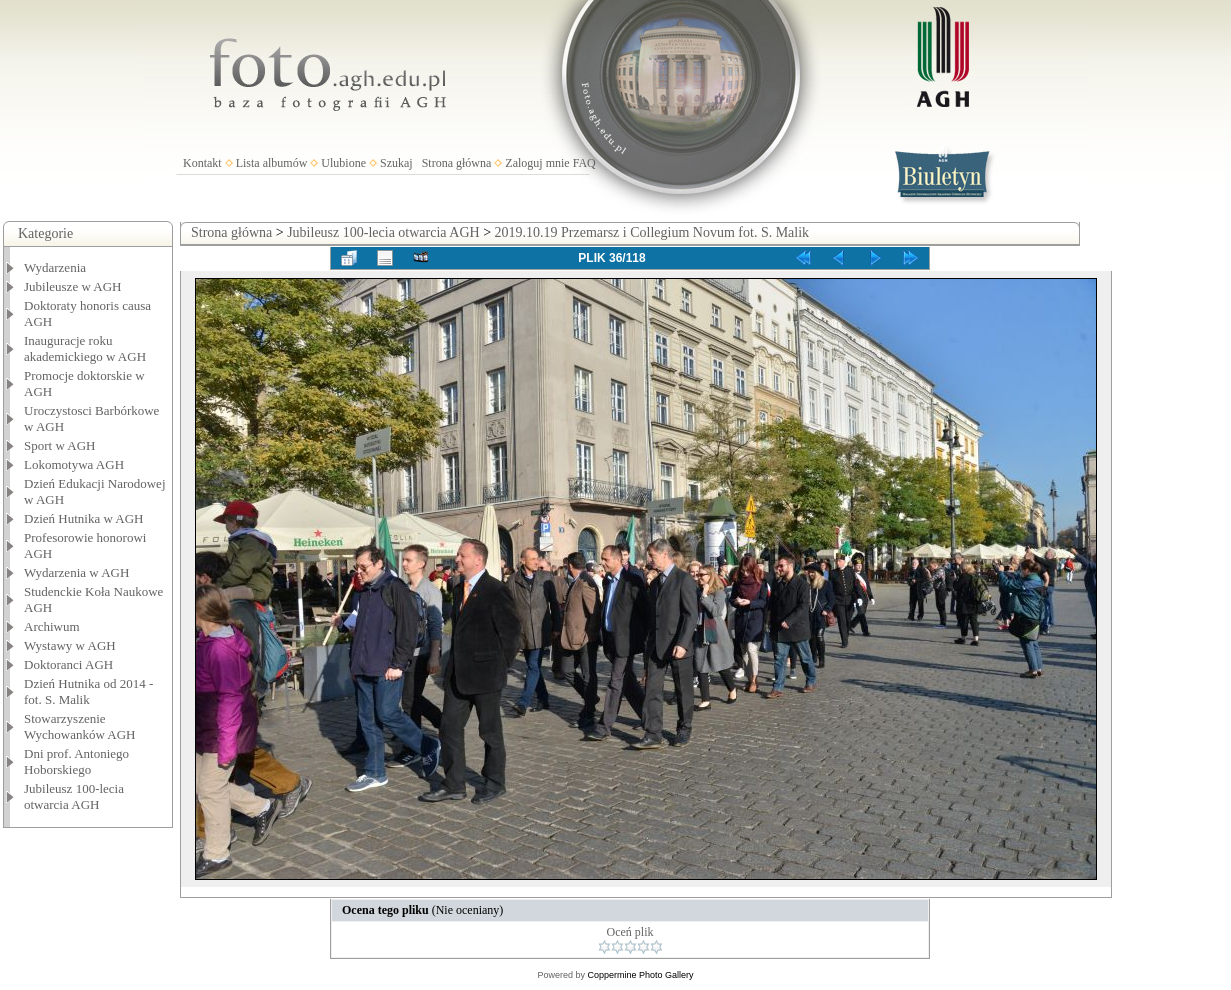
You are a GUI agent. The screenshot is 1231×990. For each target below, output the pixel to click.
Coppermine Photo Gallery (640, 975)
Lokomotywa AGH (74, 464)
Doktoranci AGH (68, 664)
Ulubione (343, 163)
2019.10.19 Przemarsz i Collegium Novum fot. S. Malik (652, 232)
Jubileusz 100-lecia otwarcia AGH (74, 796)
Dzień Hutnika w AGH (84, 518)
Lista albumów (272, 163)
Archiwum (52, 626)
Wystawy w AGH (70, 645)
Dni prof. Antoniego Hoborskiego (76, 761)
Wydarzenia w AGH (76, 572)
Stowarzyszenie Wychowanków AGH (80, 726)
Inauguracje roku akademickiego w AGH (85, 348)
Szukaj (396, 163)
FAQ (584, 163)
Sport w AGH (60, 445)
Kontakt (202, 163)
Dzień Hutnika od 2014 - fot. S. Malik (88, 691)
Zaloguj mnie (537, 163)
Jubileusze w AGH (73, 286)
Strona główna (457, 163)
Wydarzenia (55, 267)
